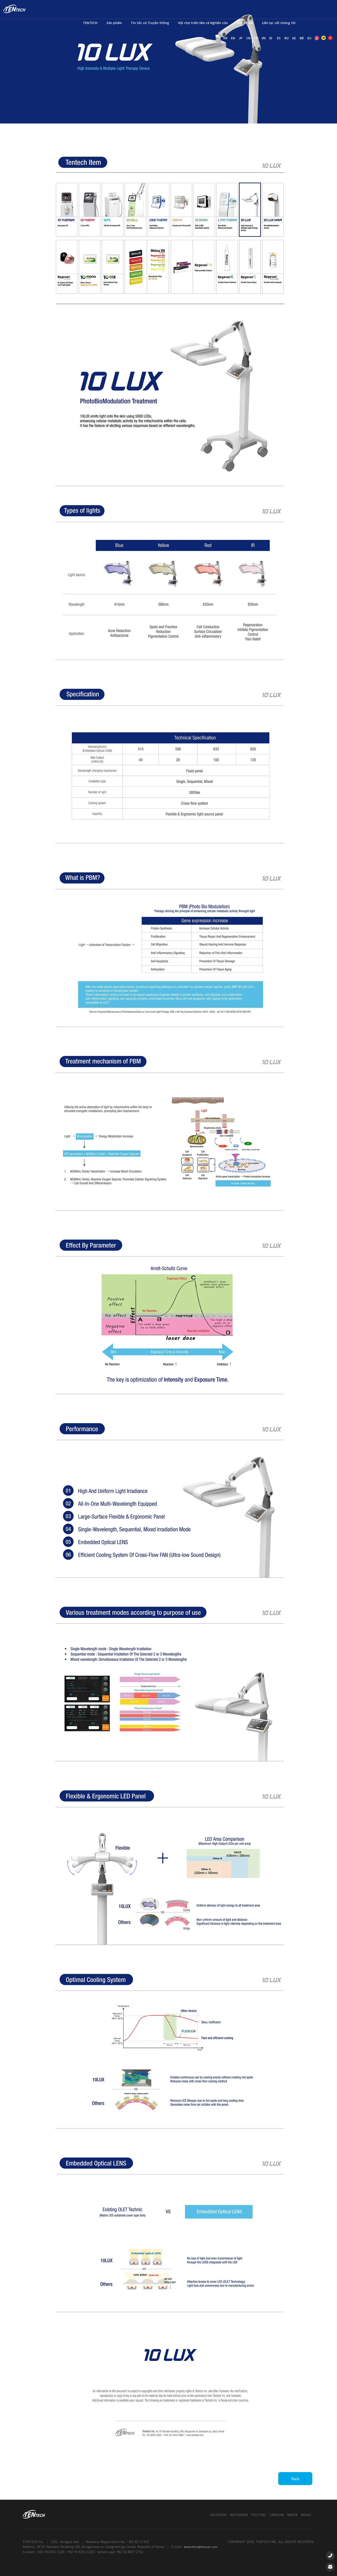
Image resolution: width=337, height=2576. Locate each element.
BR (302, 38)
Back (295, 2478)
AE (294, 38)
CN (248, 38)
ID (270, 38)
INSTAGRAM (239, 2514)
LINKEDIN (276, 2514)
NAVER (292, 2514)
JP (240, 38)
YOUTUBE (258, 2514)
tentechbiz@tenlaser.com (200, 2547)
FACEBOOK (218, 2514)
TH (256, 38)
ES (279, 38)
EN (233, 38)
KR (225, 38)
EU (309, 38)
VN (264, 38)
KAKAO (306, 2514)
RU (286, 38)
